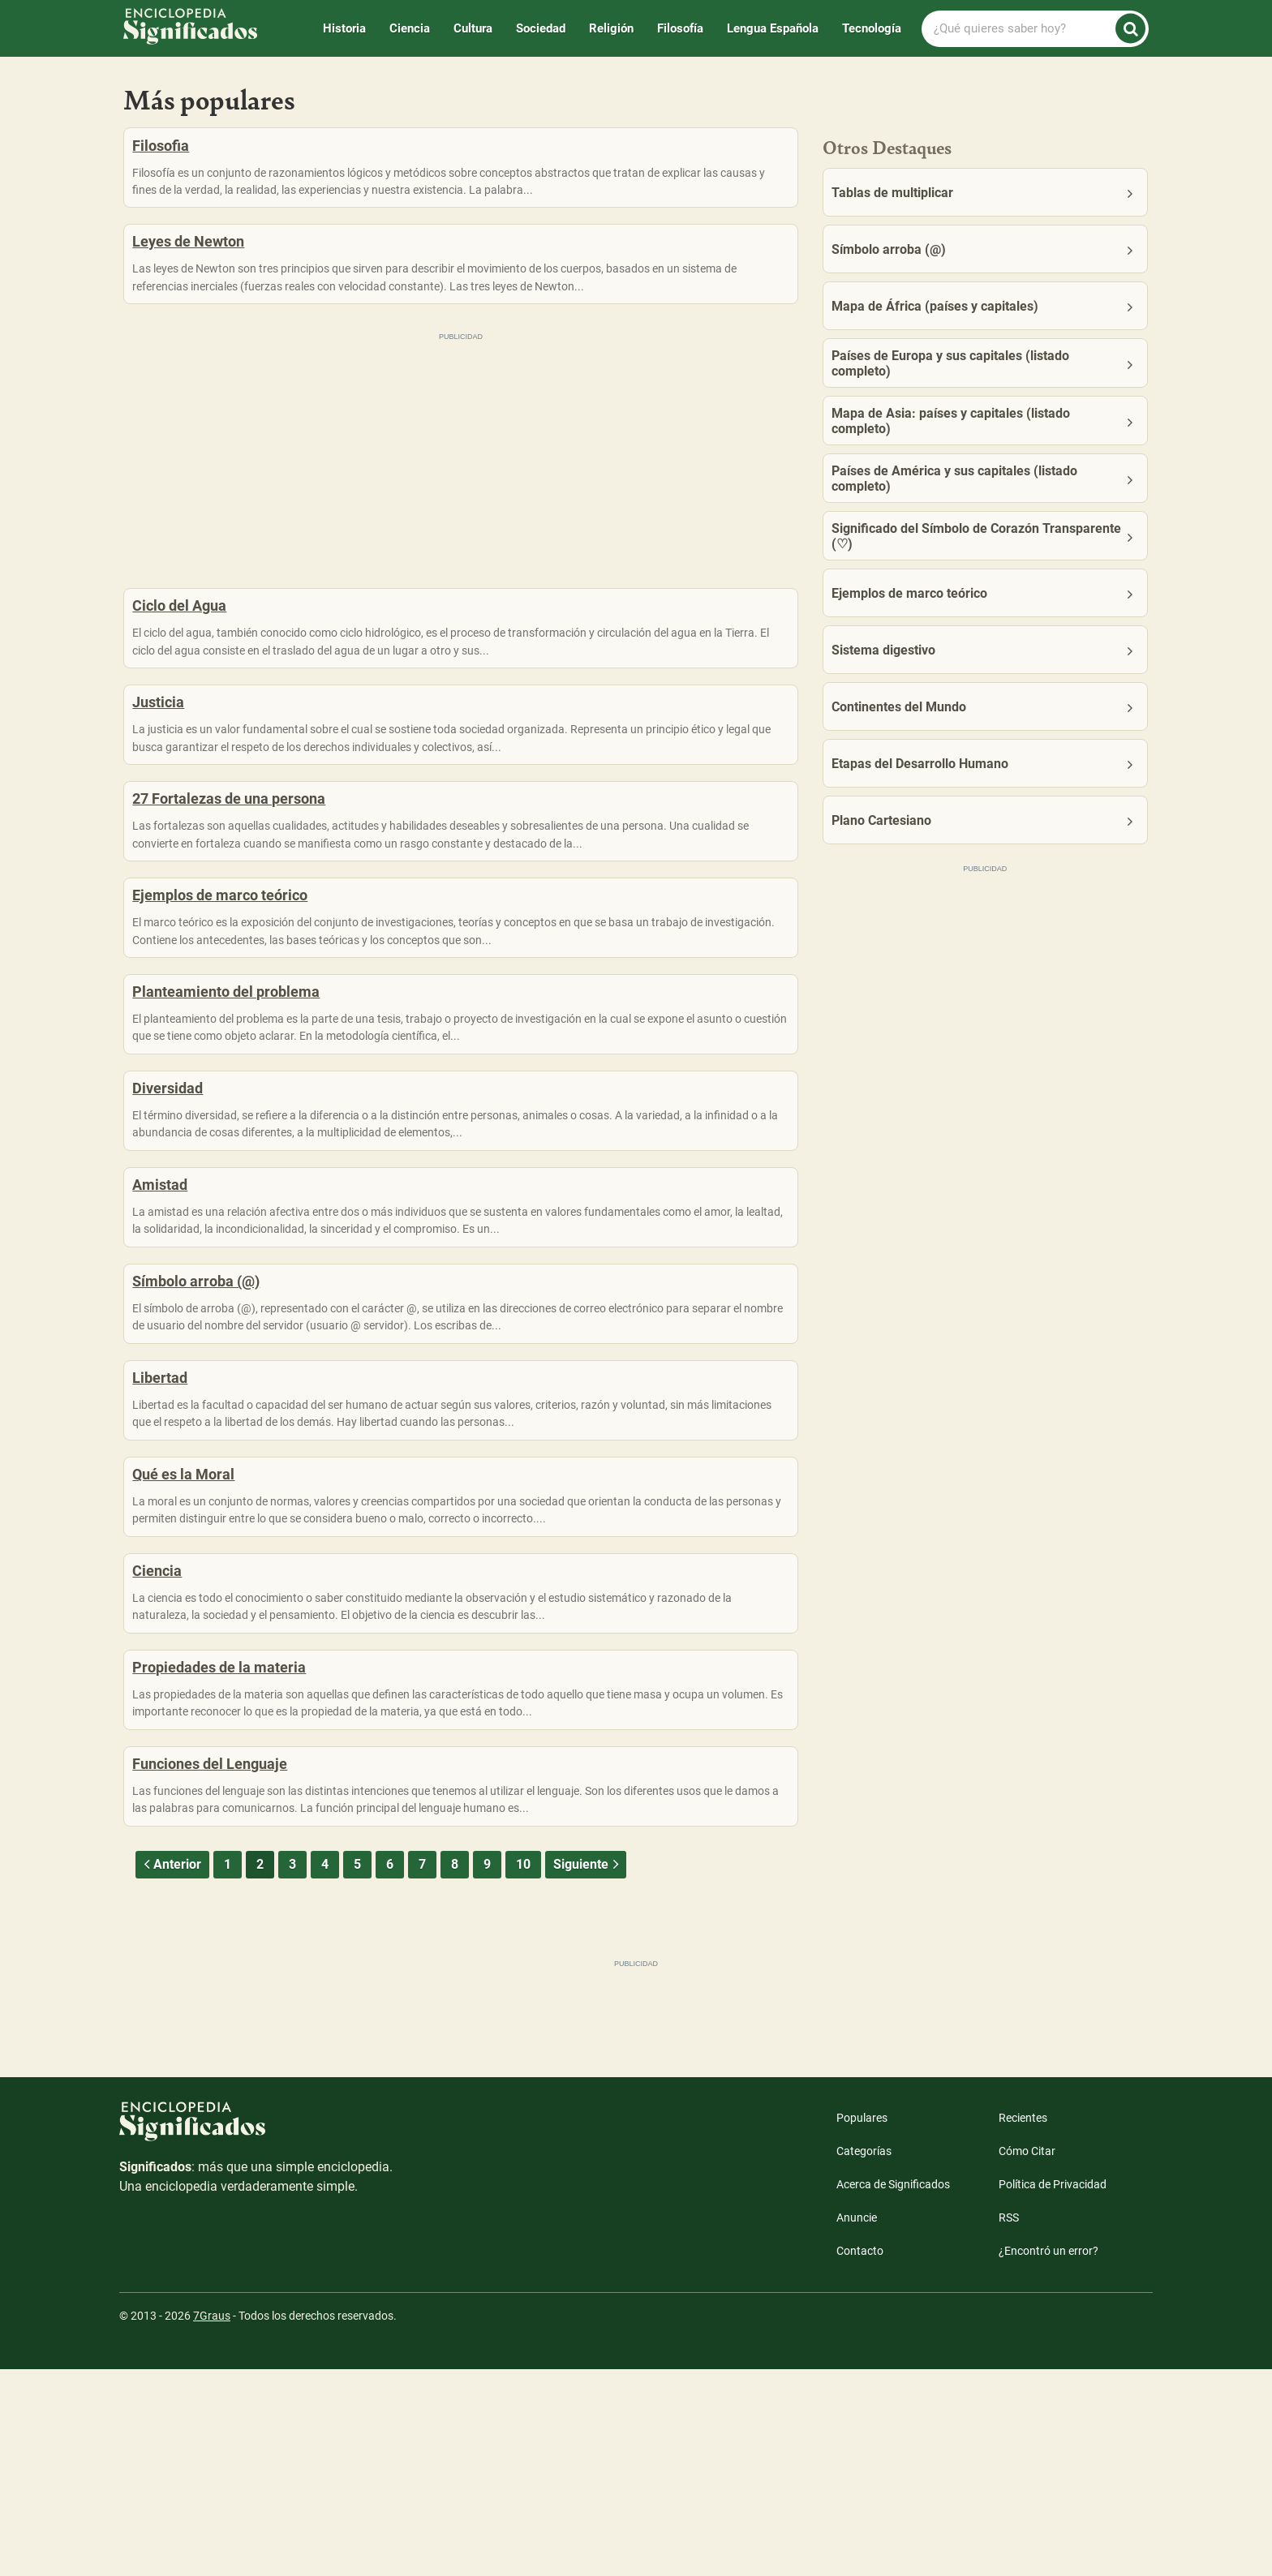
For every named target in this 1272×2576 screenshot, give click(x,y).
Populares (861, 2324)
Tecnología (871, 28)
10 (523, 2071)
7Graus (211, 2522)
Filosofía (680, 28)
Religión (611, 28)
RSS (1009, 2424)
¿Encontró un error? (1048, 2457)
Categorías (864, 2357)
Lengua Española (773, 28)
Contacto (859, 2457)
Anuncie (856, 2424)
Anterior (170, 2071)
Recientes (1023, 2324)
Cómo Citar (1027, 2357)
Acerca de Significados (893, 2391)
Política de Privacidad (1053, 2391)
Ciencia (409, 28)
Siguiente (587, 2071)
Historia (344, 28)
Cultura (472, 28)
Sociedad (540, 28)
